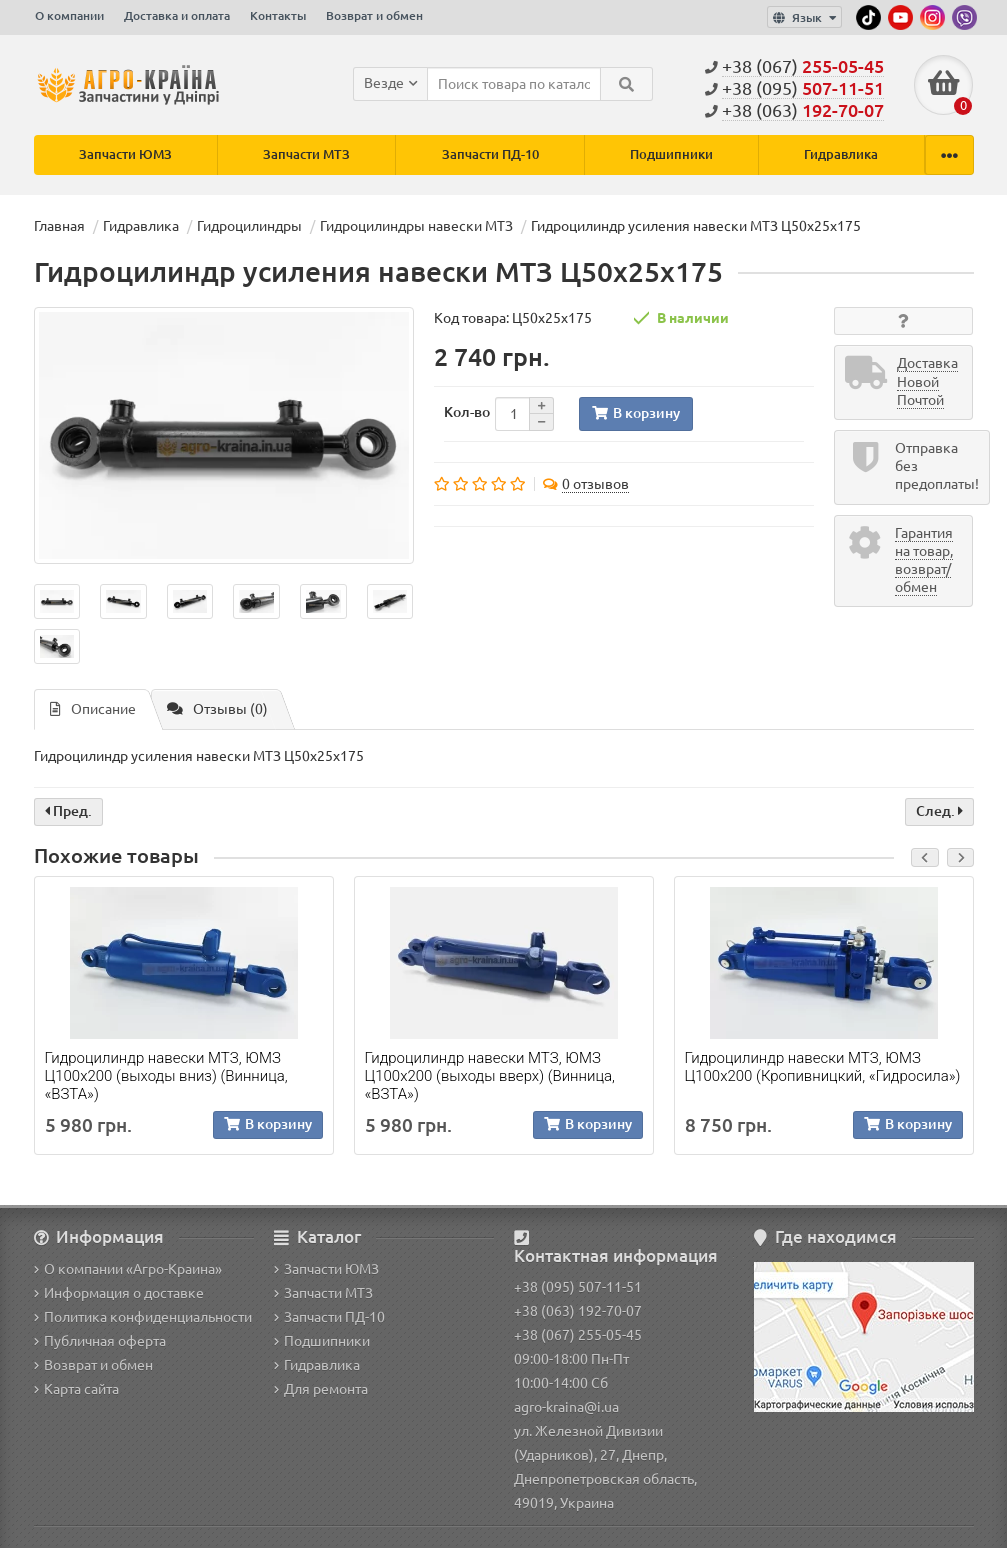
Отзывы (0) (217, 710)
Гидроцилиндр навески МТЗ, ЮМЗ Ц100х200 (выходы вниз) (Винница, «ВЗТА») (166, 1076)
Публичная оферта (100, 1341)
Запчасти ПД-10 (490, 154)
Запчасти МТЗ (306, 154)
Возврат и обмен (374, 15)
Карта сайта (76, 1389)
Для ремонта (321, 1389)
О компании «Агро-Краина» (128, 1269)
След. (939, 812)
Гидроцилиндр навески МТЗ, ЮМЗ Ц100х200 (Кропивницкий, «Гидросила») (823, 1067)
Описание (93, 710)
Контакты (278, 15)
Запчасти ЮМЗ (125, 154)
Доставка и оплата (177, 15)
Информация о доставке (119, 1293)
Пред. (68, 812)
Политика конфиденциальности (143, 1317)
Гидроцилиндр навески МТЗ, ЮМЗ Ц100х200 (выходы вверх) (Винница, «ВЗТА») (490, 1076)
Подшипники (671, 154)
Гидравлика (841, 154)
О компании (69, 15)
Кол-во (467, 412)
